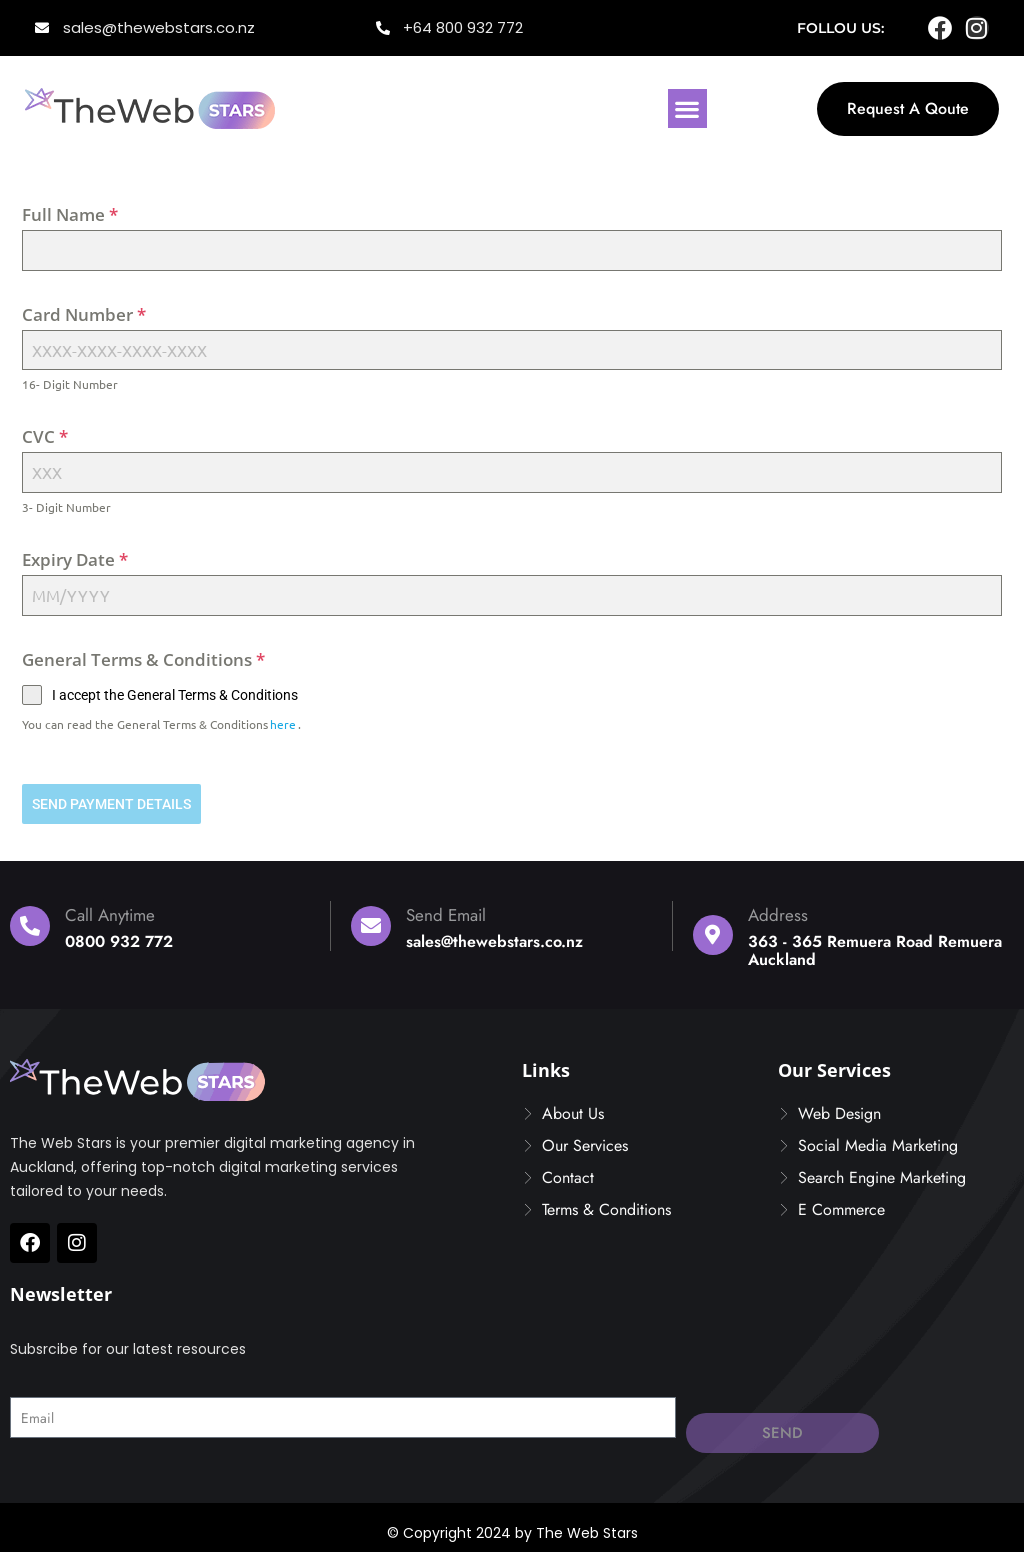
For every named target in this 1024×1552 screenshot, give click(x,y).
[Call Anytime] (30, 919)
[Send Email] (371, 919)
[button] (687, 108)
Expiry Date (75, 559)
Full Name (70, 214)
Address (778, 908)
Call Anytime (110, 908)
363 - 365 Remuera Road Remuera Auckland (875, 943)
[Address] (713, 928)
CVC (45, 436)
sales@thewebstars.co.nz (494, 934)
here (283, 724)
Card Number (84, 314)
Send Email (446, 908)
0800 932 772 (119, 934)
